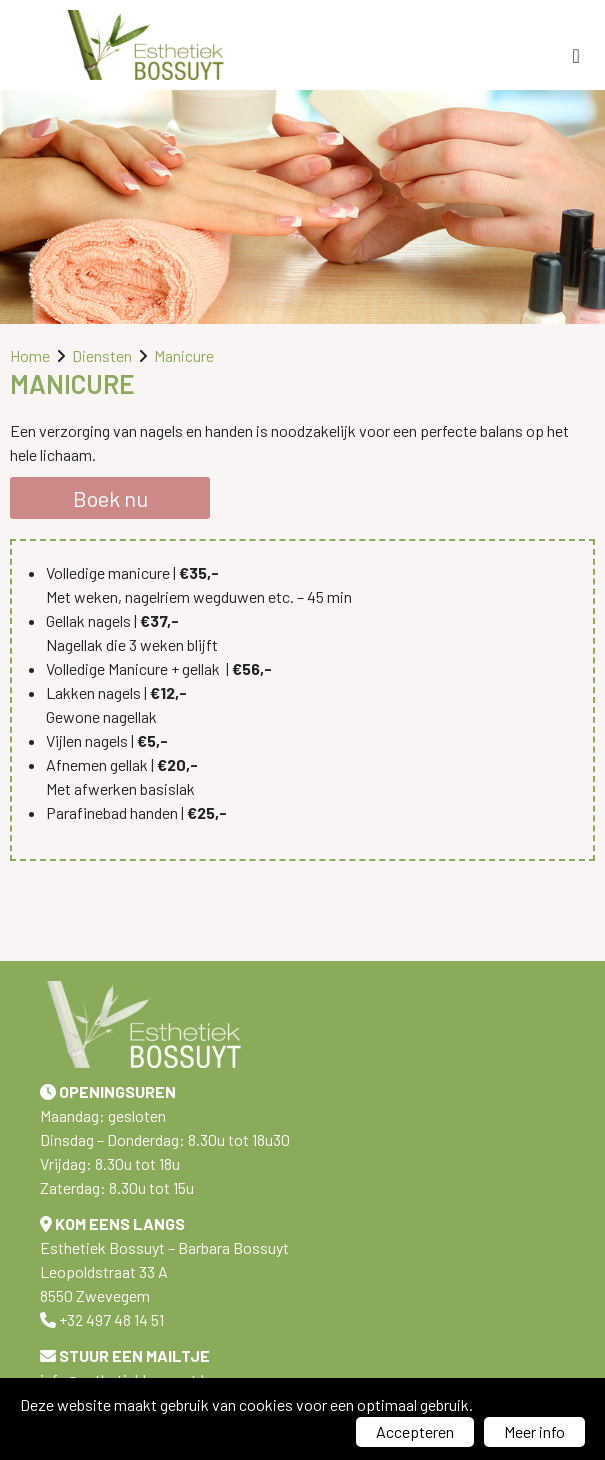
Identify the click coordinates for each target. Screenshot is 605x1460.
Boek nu (110, 498)
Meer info (534, 1431)
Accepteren (415, 1431)
